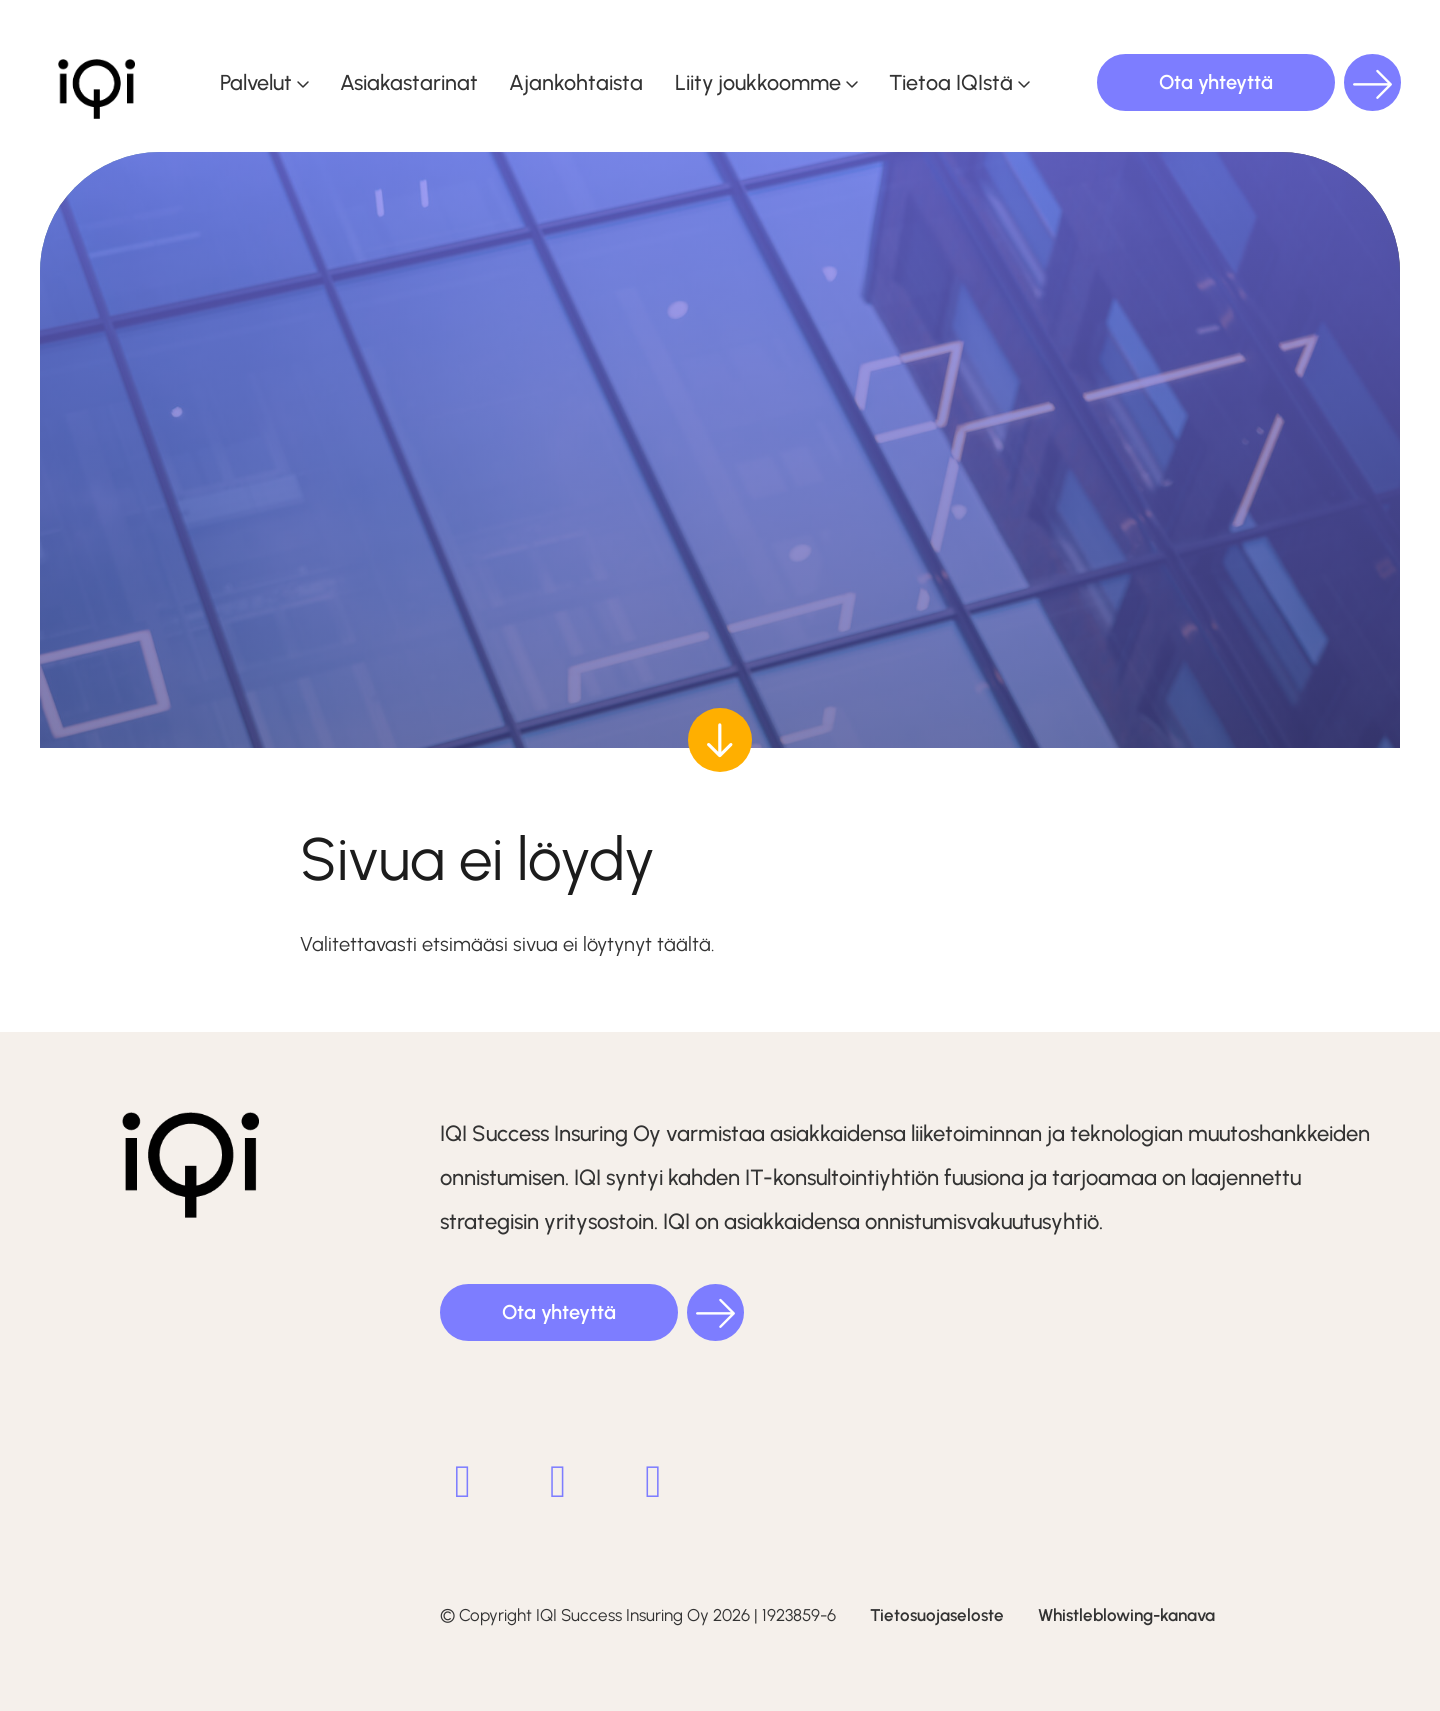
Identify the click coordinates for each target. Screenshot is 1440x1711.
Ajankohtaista (576, 82)
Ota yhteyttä (1216, 82)
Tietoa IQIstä (951, 82)
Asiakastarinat (409, 82)
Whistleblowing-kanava (1126, 1615)
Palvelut (256, 82)
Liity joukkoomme (758, 82)
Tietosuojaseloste (937, 1615)
